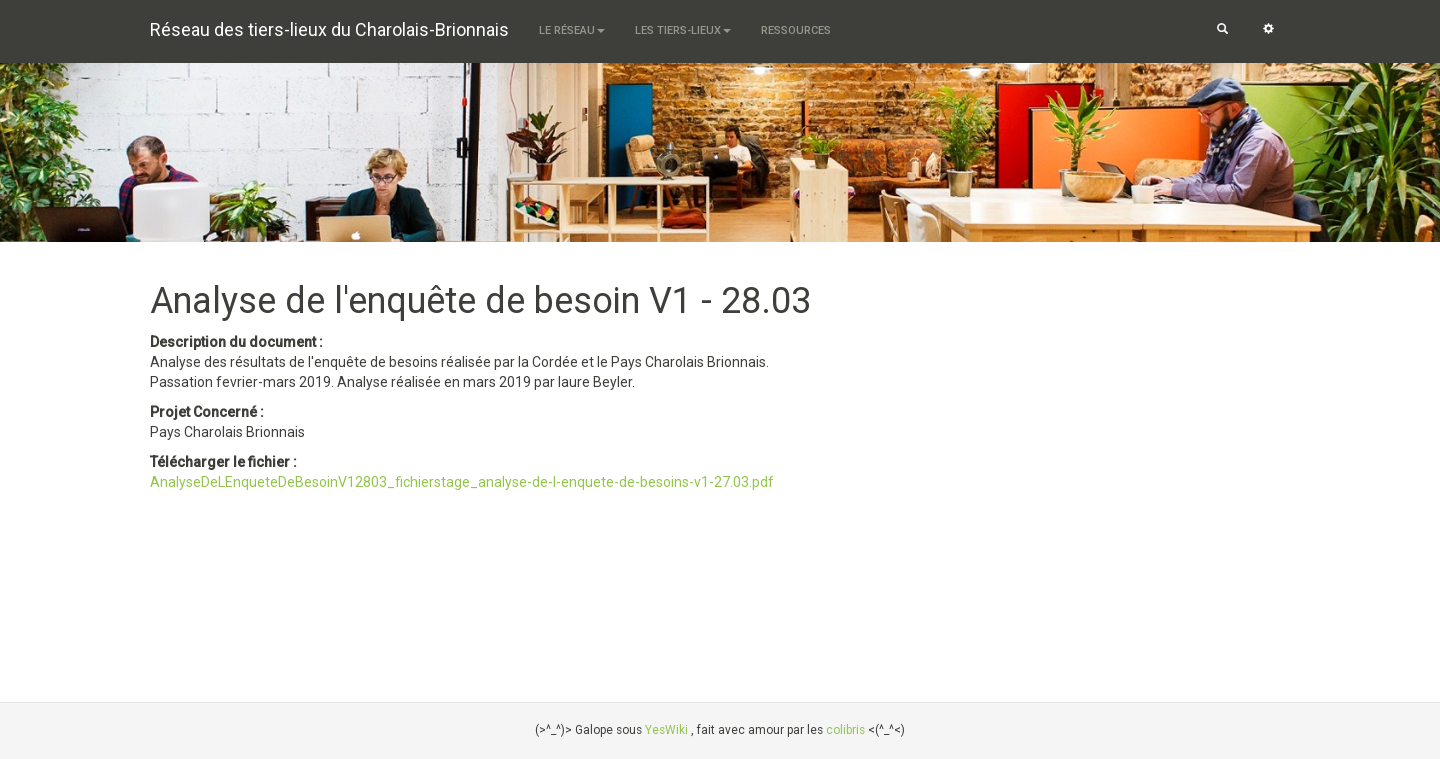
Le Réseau (572, 30)
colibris (845, 730)
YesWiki (666, 730)
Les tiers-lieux (683, 30)
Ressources (796, 30)
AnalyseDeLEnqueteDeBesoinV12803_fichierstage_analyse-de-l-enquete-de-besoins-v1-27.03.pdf (462, 482)
